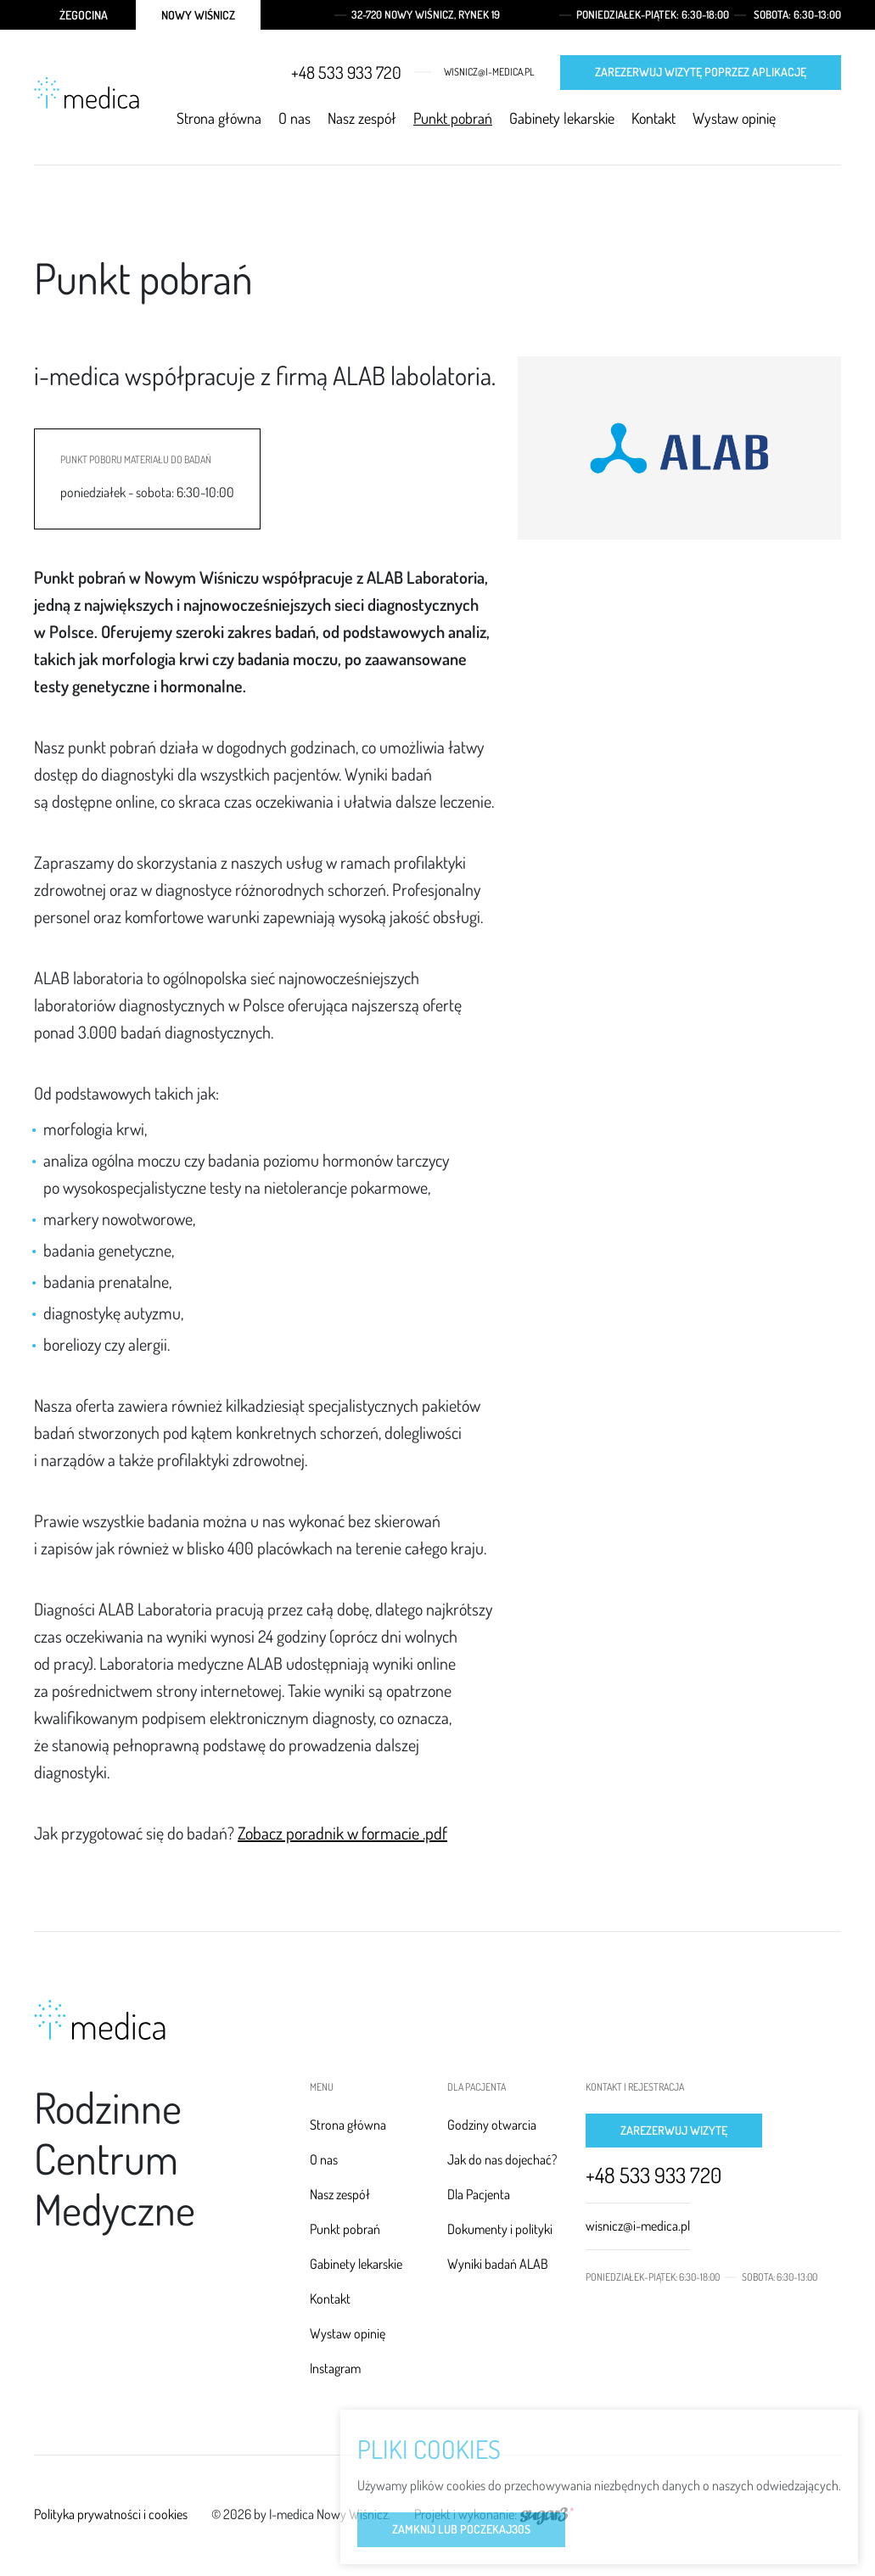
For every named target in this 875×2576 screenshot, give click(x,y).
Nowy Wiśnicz (198, 15)
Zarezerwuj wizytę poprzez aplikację (700, 71)
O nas (294, 118)
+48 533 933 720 (346, 72)
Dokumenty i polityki (499, 2228)
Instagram (832, 117)
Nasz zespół (362, 118)
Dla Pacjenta (478, 2194)
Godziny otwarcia (491, 2124)
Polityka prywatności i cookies (111, 2514)
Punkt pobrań (452, 118)
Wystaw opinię (734, 118)
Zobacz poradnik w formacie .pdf (342, 1833)
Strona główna (219, 118)
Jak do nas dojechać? (502, 2159)
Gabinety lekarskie (561, 118)
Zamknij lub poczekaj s (461, 2531)
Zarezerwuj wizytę (673, 2130)
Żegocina (83, 15)
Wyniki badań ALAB (497, 2263)
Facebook (801, 117)
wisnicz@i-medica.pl (489, 72)
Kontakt (653, 118)
